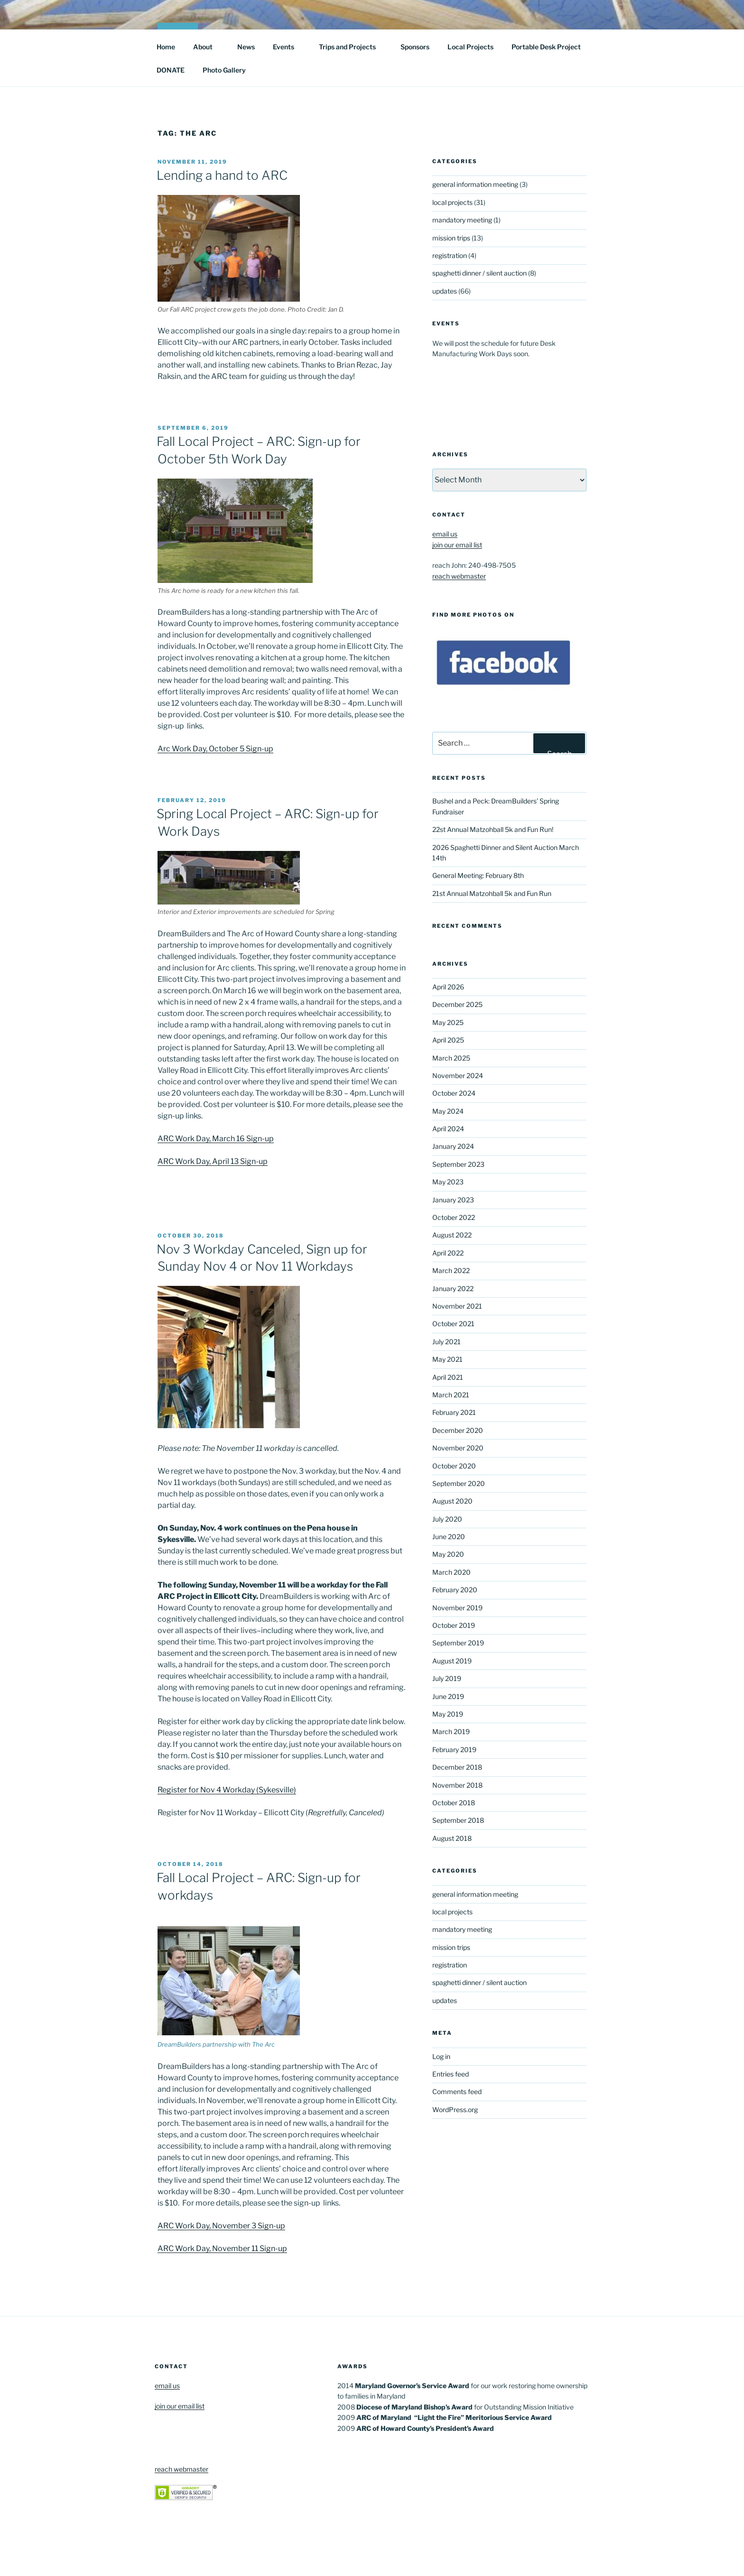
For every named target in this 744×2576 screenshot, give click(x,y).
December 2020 (457, 1430)
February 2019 (454, 1749)
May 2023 (448, 1182)
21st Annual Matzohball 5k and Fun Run (491, 893)
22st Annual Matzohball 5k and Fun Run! (492, 829)
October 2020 (454, 1466)
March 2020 (451, 1572)
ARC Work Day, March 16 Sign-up (216, 1138)
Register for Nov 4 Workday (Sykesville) (227, 1789)
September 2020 (458, 1483)
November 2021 (457, 1306)
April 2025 (448, 1040)
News (246, 47)
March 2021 (450, 1395)
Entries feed (450, 2074)
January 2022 (453, 1288)
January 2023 (453, 1200)
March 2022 (451, 1270)
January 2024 (453, 1146)
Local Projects (470, 47)
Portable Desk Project (546, 47)
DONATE (171, 70)
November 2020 (458, 1448)
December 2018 (457, 1767)
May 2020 (448, 1554)
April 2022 (448, 1253)
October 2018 (453, 1803)
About (207, 47)
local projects (452, 202)
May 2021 (447, 1359)
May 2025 (448, 1022)
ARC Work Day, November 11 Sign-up (222, 2248)
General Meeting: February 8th (478, 875)
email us (444, 534)
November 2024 (457, 1075)
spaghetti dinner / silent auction (479, 273)
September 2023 (458, 1164)
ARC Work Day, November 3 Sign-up (221, 2225)
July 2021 (446, 1342)
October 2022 (453, 1217)
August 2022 (452, 1235)
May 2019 (447, 1714)
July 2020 (447, 1519)
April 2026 (448, 987)
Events (288, 47)
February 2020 (454, 1590)
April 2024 (448, 1129)
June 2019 (448, 1696)
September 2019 (458, 1643)
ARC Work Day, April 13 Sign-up (213, 1161)
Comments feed (457, 2091)
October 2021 (453, 1324)
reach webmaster (459, 576)
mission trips (451, 238)
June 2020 (448, 1537)
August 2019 (452, 1661)
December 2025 (457, 1004)
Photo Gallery (224, 70)
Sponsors (414, 47)
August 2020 (452, 1501)
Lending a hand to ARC (222, 175)
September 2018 (458, 1820)
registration (449, 255)
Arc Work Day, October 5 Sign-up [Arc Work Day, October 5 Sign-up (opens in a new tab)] (215, 748)
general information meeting (475, 184)
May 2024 (448, 1111)
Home (166, 47)
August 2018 (452, 1838)
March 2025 (451, 1058)
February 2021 (454, 1412)
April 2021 (447, 1377)
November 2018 (457, 1785)
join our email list (457, 545)
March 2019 (451, 1731)
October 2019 (453, 1625)
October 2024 (453, 1093)
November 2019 (457, 1608)
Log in (441, 2056)
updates (444, 291)
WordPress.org (455, 2109)
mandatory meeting (462, 220)
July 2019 (446, 1678)
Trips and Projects (352, 47)
